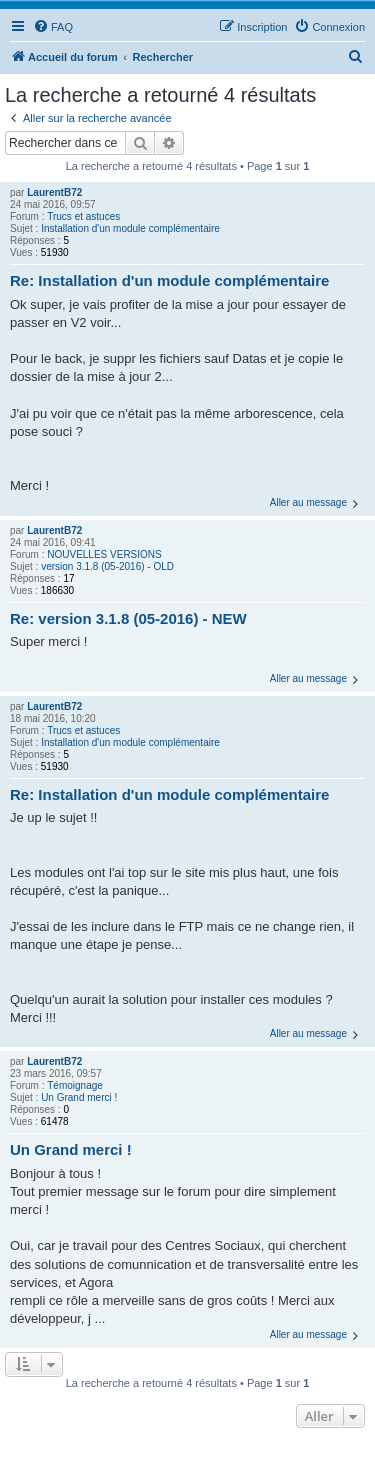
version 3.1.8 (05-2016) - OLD (107, 566)
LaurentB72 (54, 192)
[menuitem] (53, 27)
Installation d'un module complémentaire (130, 228)
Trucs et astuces (83, 216)
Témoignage (75, 1085)
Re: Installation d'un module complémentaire (169, 280)
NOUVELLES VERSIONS (104, 554)
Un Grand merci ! (79, 1097)
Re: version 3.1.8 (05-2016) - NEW (128, 618)
